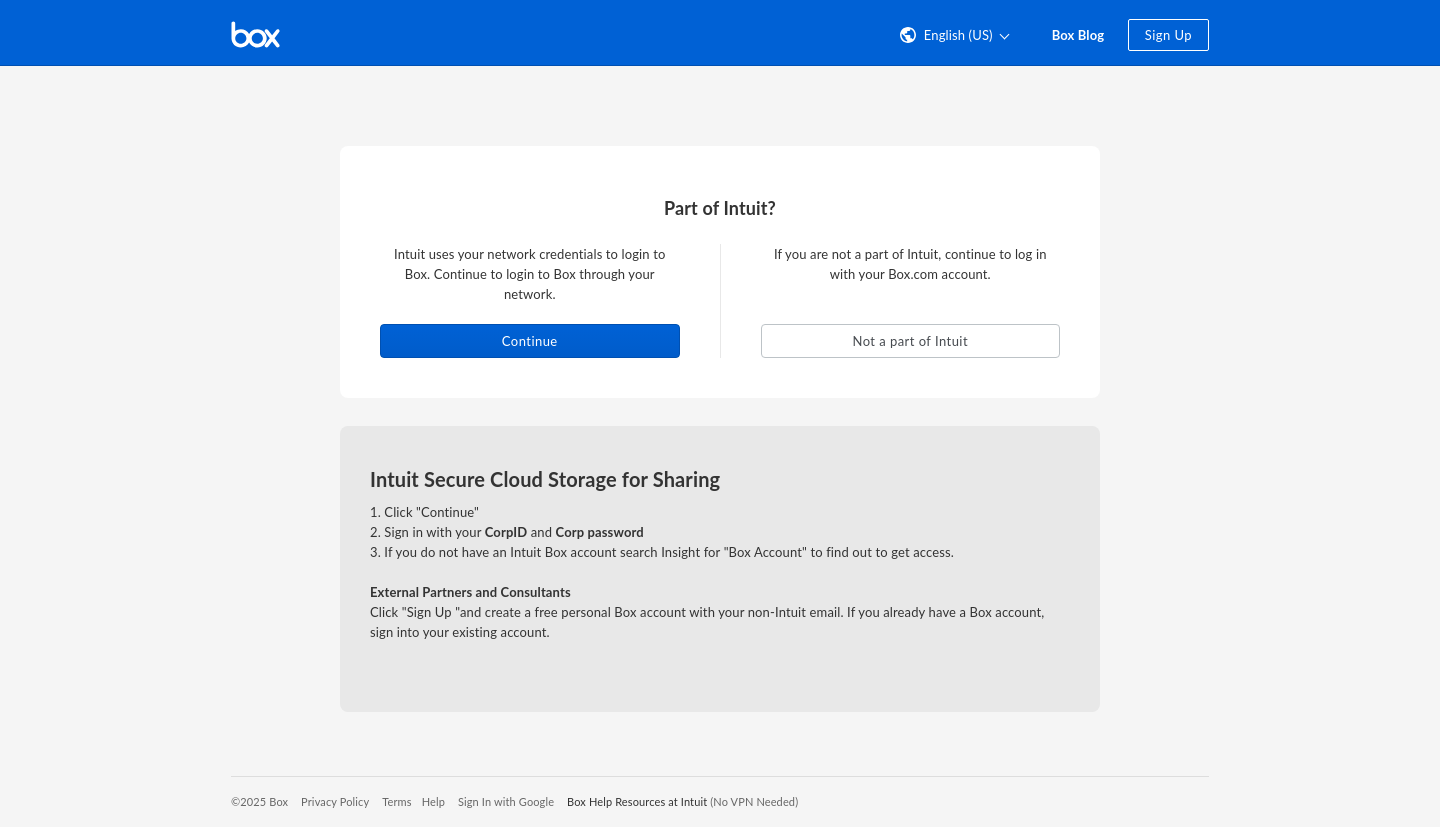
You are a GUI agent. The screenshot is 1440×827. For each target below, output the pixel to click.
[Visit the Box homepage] (255, 33)
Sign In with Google (506, 801)
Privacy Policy (335, 801)
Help (433, 801)
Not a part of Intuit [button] (910, 341)
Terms (396, 801)
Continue (530, 341)
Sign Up (1168, 35)
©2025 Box (259, 801)
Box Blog (1078, 35)
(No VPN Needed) (754, 801)
